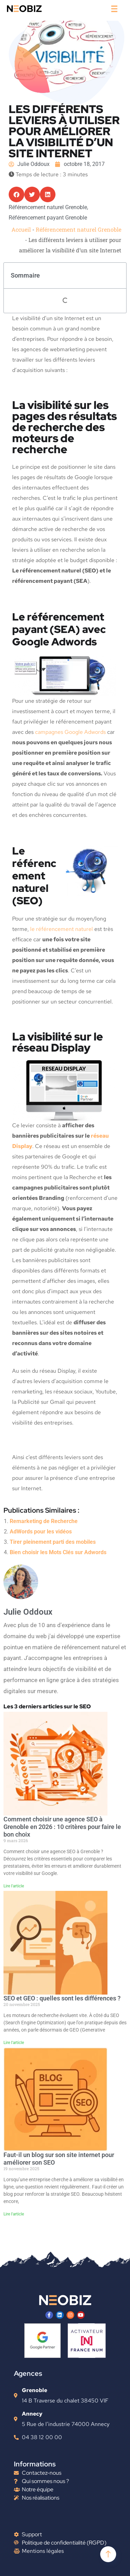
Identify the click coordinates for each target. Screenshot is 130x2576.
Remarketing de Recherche (44, 1521)
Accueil (21, 229)
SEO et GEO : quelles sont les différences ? (62, 1998)
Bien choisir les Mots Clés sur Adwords (58, 1552)
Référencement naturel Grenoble (78, 229)
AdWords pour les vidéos (41, 1531)
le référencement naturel (61, 929)
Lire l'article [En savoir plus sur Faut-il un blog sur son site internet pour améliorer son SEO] (13, 2214)
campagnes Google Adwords (70, 732)
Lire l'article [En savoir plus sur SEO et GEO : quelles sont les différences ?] (13, 2042)
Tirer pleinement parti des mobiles (53, 1542)
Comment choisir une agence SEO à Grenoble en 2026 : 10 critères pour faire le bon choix (62, 1827)
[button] (16, 194)
